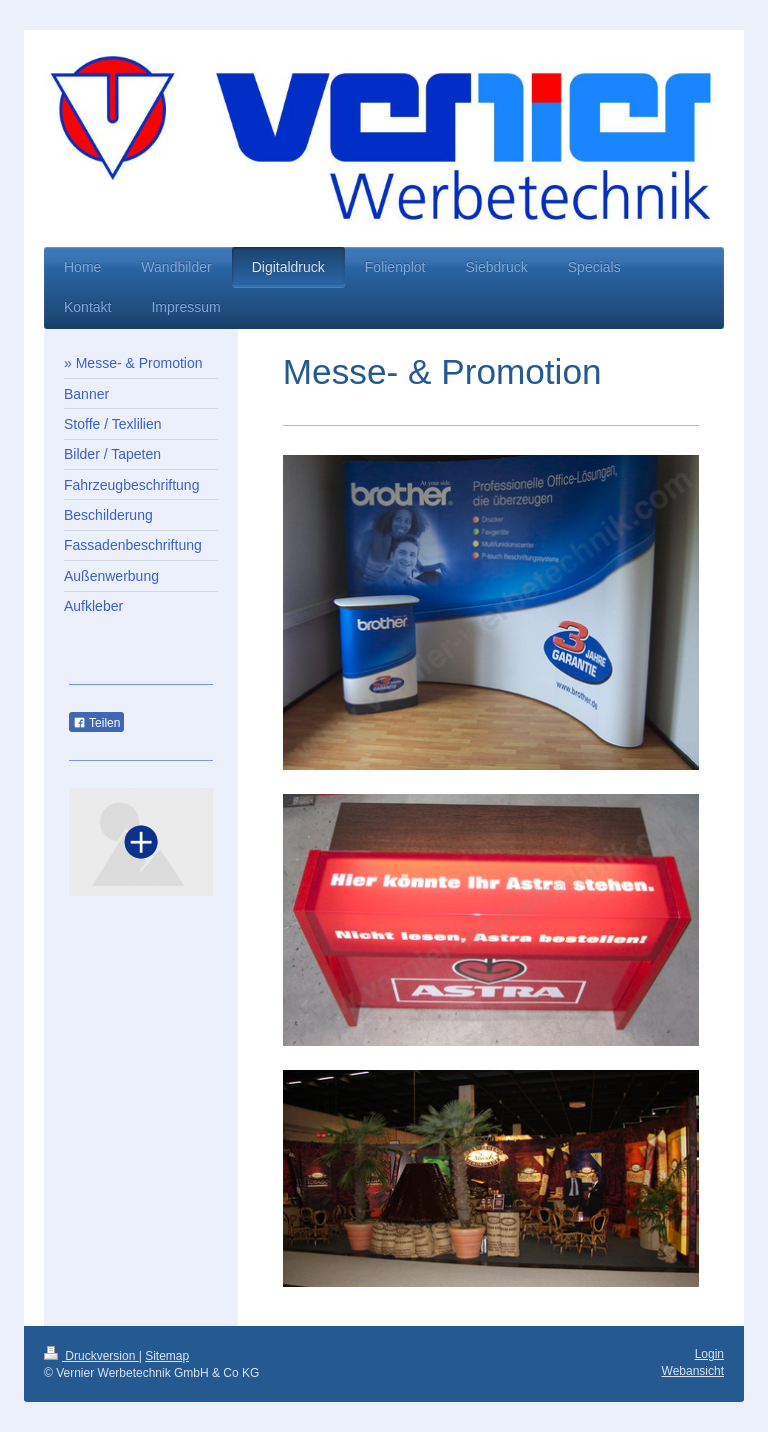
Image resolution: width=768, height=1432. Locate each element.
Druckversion (91, 1356)
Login (709, 1354)
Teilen (96, 723)
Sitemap (167, 1356)
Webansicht (693, 1371)
